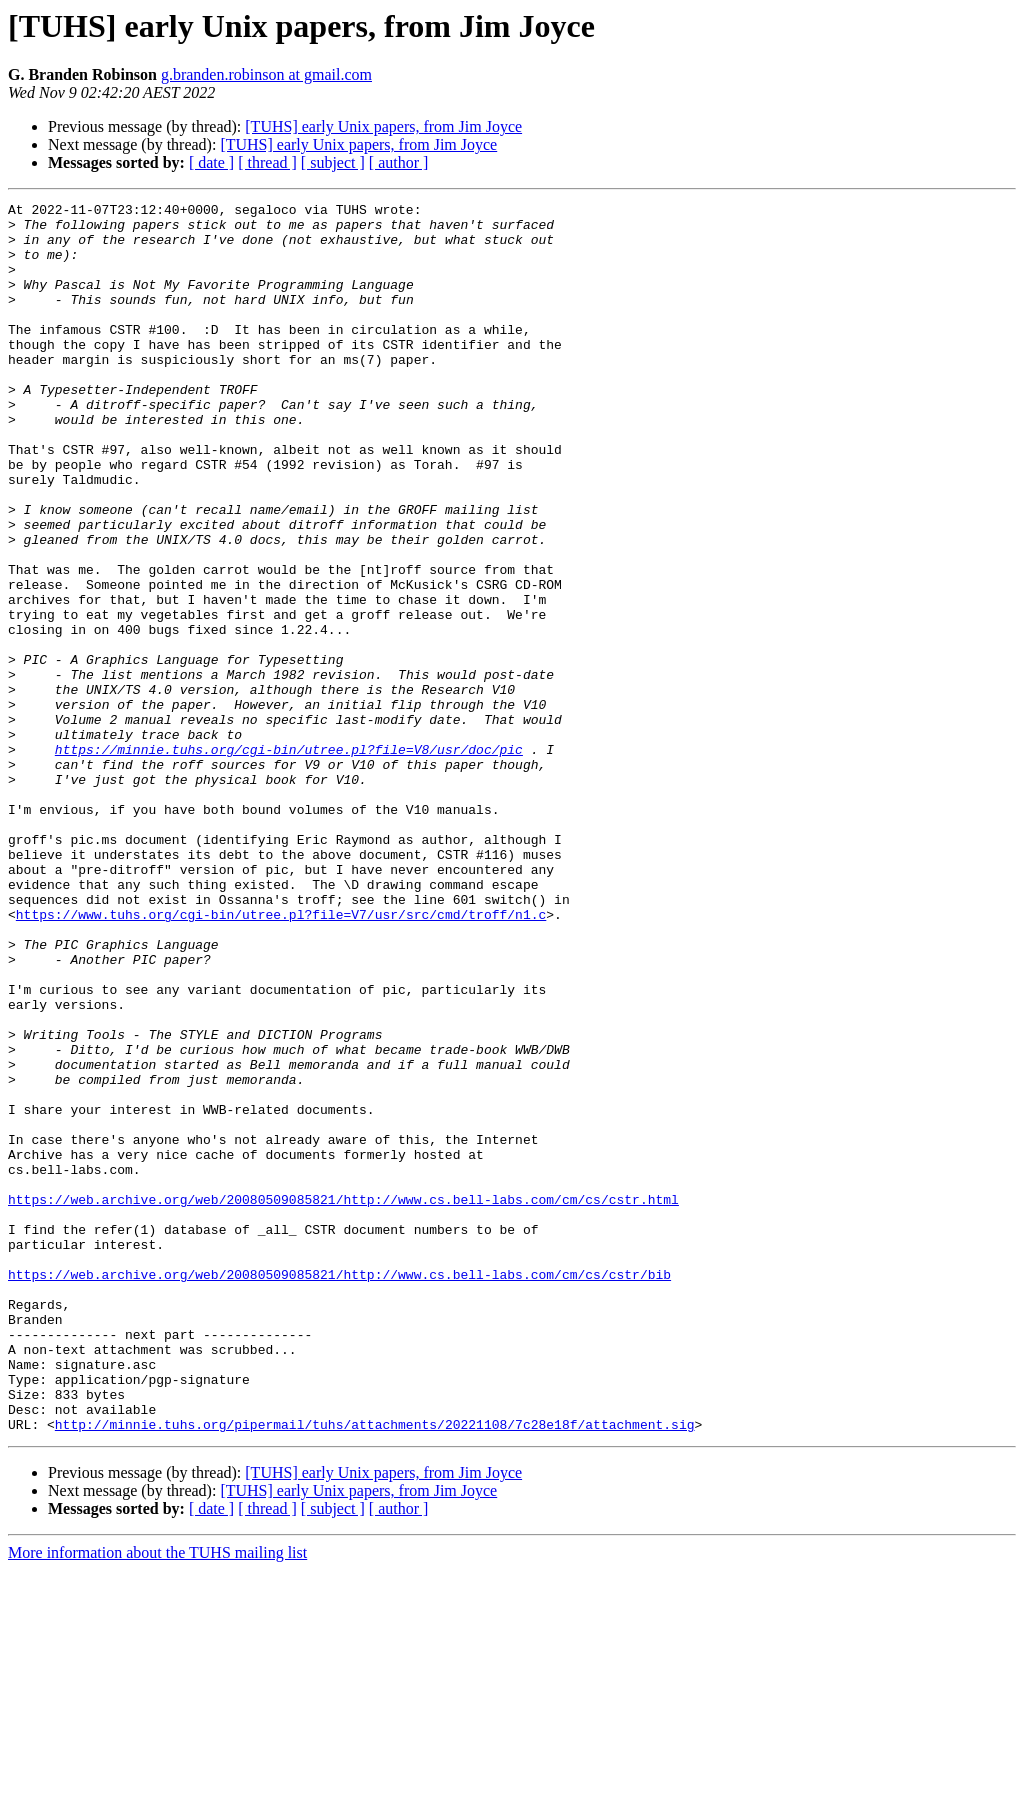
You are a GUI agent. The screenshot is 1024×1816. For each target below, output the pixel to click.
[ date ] (211, 162)
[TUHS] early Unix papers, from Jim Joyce (383, 126)
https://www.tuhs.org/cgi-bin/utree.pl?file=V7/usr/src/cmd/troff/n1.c (281, 1058)
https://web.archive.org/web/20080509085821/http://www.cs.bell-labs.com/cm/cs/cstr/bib (339, 1490)
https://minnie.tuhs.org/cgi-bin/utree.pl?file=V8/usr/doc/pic (289, 860)
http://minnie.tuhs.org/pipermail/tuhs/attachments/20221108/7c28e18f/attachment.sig (375, 1670)
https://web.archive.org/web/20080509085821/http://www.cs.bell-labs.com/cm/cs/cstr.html (343, 1400)
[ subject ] (333, 162)
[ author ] (399, 162)
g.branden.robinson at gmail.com (266, 74)
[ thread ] (267, 162)
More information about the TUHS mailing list (157, 1798)
